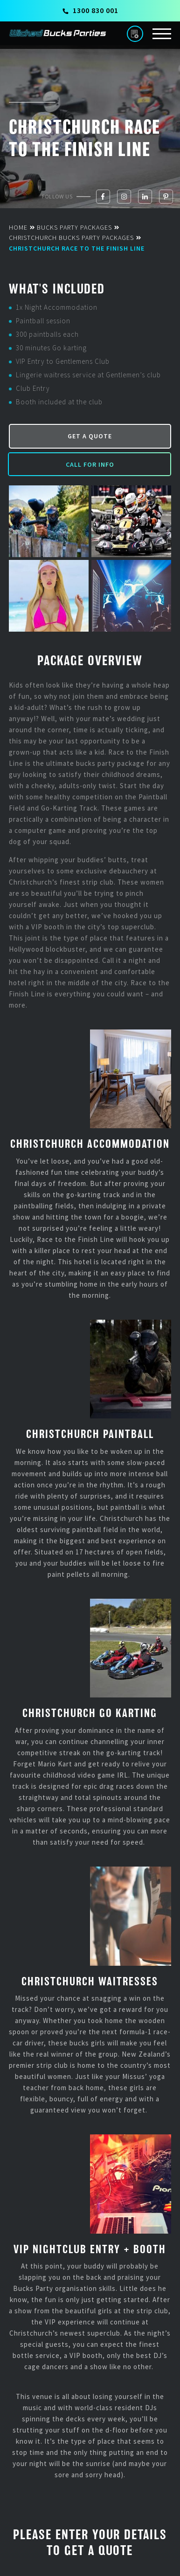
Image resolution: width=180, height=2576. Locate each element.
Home (18, 227)
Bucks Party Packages (74, 227)
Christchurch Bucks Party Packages (71, 237)
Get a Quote (90, 436)
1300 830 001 (90, 10)
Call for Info (90, 464)
